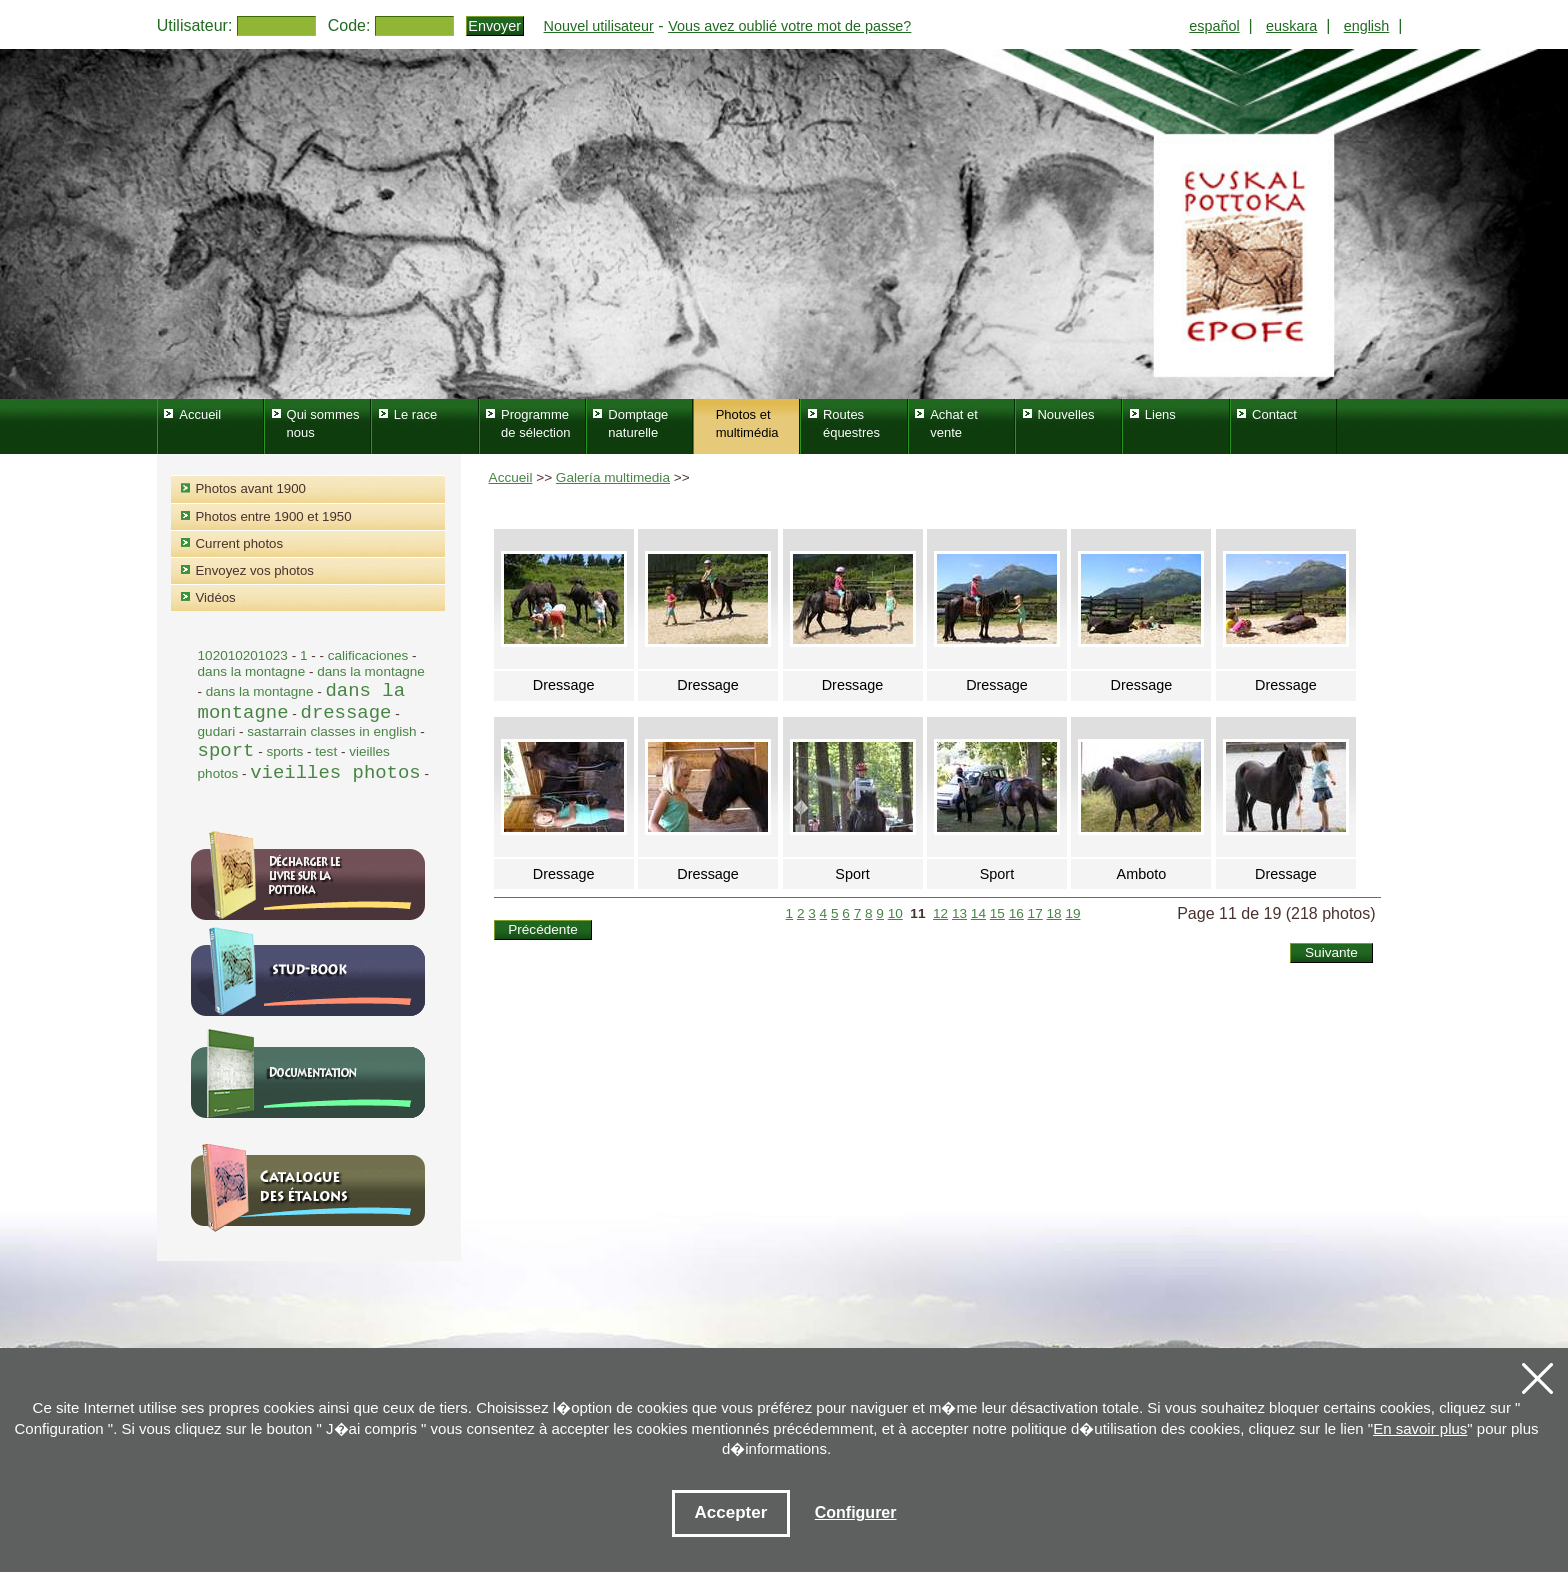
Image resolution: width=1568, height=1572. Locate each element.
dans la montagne (253, 671)
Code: (349, 25)
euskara (1291, 26)
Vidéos (216, 597)
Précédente (543, 929)
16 (1016, 913)
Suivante (1331, 952)
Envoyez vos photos (255, 570)
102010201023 (243, 655)
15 (997, 913)
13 (959, 913)
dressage (346, 713)
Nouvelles (1065, 414)
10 (895, 913)
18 (1053, 913)
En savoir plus (1420, 1428)
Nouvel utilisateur (599, 26)
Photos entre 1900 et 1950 (274, 516)
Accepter (731, 1512)
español (1214, 26)
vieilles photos (335, 773)
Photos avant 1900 (251, 488)
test (326, 751)
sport (226, 751)
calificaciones (368, 655)
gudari (217, 731)
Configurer (856, 1512)
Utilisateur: (195, 25)
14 (978, 913)
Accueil (511, 477)
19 (1072, 913)
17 (1035, 913)
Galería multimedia (613, 477)
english (1367, 26)
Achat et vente (954, 423)
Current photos (240, 543)
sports (284, 751)
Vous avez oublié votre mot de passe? (789, 26)
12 (940, 913)
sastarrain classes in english (331, 731)
